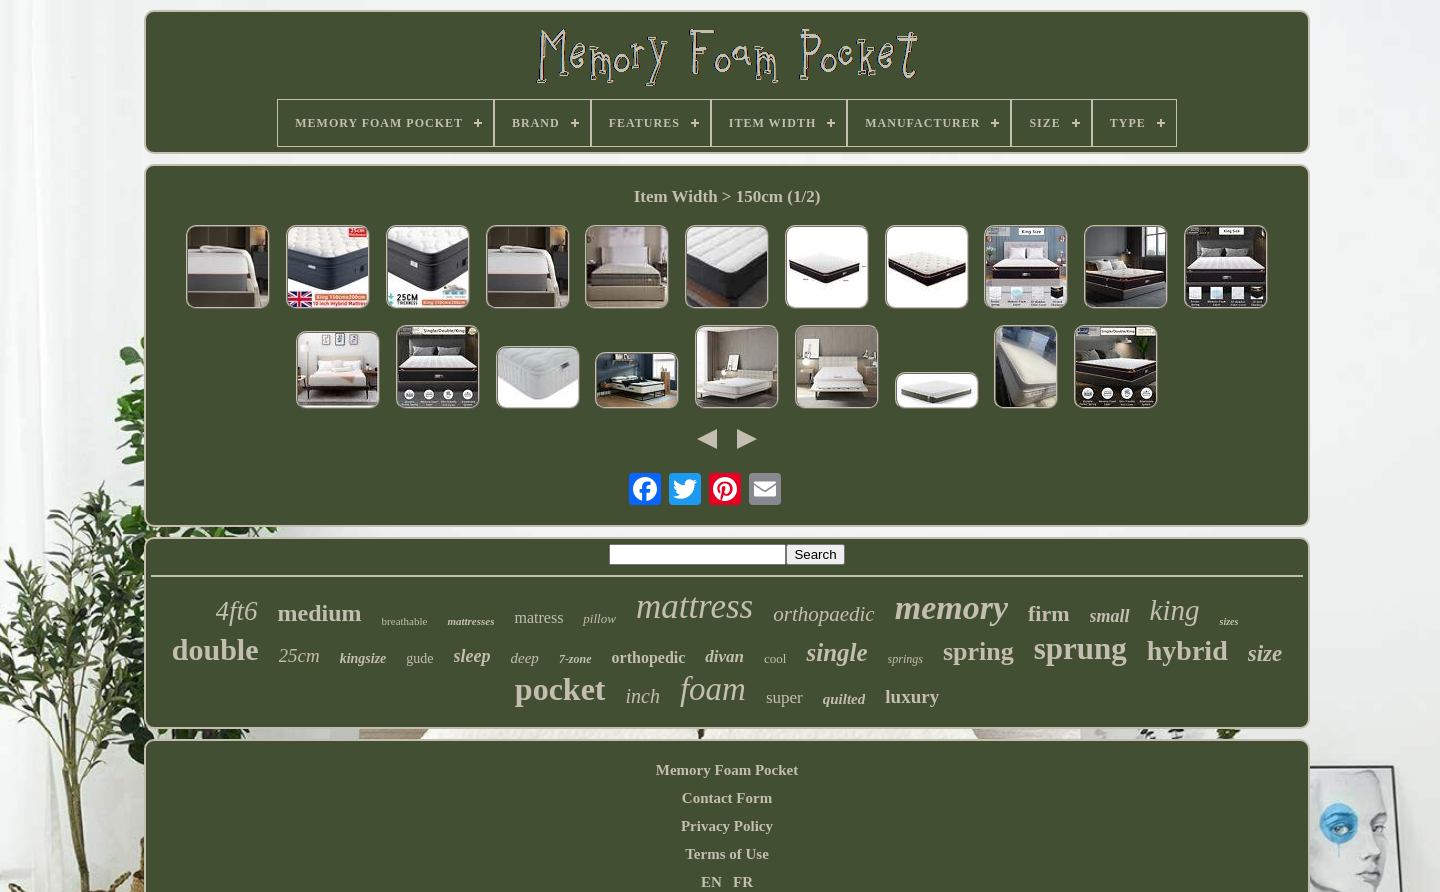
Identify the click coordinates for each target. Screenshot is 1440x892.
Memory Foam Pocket (727, 770)
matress (538, 617)
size (1265, 653)
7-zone (575, 659)
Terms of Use (727, 854)
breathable (405, 621)
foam (713, 689)
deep (525, 658)
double (215, 649)
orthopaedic (823, 614)
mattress (694, 606)
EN (711, 882)
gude (419, 658)
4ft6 (237, 611)
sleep (472, 656)
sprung (1080, 648)
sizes (1228, 621)
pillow (599, 618)
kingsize (363, 658)
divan (724, 656)
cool (775, 658)
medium (320, 613)
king (1175, 610)
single (836, 652)
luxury (912, 696)
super (784, 697)
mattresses (470, 621)
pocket (560, 689)
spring (978, 651)
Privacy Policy (727, 826)
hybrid (1187, 650)
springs (905, 659)
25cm (299, 655)
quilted (844, 699)
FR (743, 882)
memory (951, 607)
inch (643, 696)
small (1110, 616)
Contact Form (727, 798)
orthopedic (649, 657)
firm (1049, 613)
